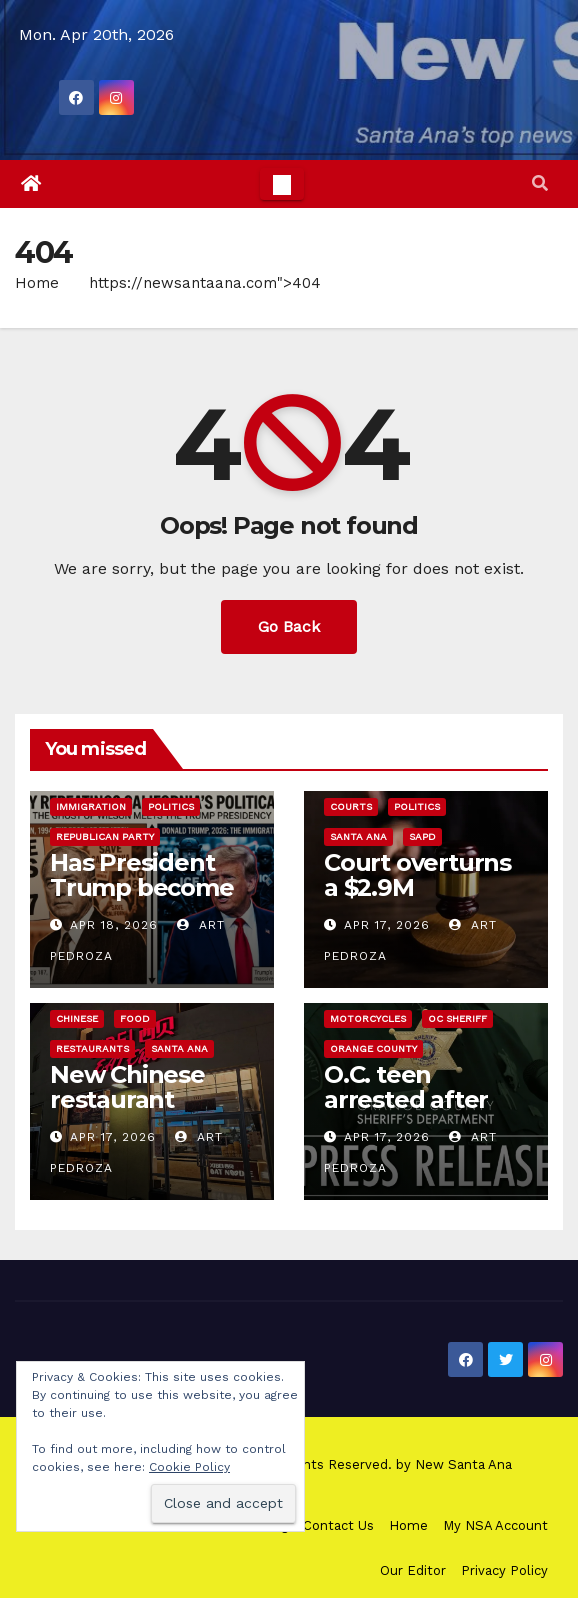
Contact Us (338, 1525)
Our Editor (413, 1570)
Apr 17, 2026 (387, 925)
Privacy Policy (504, 1570)
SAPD (422, 836)
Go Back (289, 626)
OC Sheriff (457, 1018)
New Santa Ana (463, 1464)
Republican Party (105, 836)
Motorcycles (368, 1018)
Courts (351, 806)
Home (37, 283)
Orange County (373, 1048)
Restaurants (92, 1048)
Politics (171, 806)
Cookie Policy (189, 1467)
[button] (540, 183)
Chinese (77, 1018)
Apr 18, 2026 (114, 925)
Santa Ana (358, 836)
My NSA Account (495, 1525)
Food (135, 1018)
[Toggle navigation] (282, 184)
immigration (91, 806)
